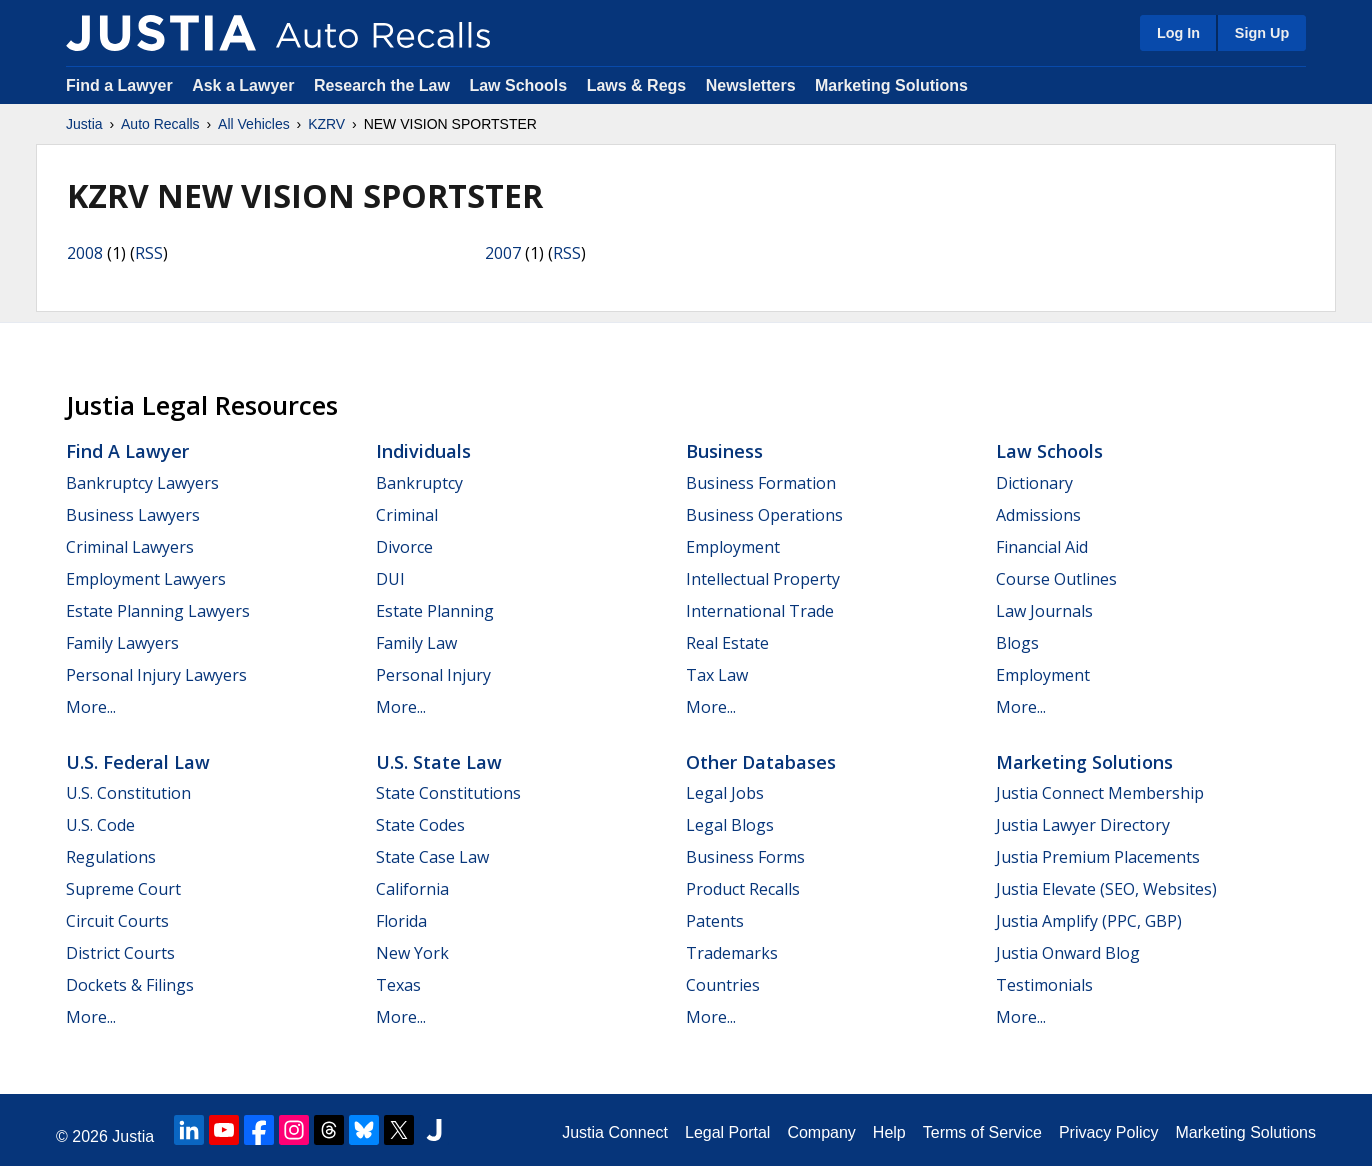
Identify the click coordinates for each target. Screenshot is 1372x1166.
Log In (1178, 33)
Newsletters (751, 85)
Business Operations (764, 515)
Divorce (404, 547)
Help (889, 1132)
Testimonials (1044, 985)
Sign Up (1262, 33)
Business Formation (761, 483)
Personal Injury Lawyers (156, 675)
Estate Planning (435, 611)
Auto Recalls (160, 124)
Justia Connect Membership (1100, 793)
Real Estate (727, 643)
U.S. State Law (439, 762)
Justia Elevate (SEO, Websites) (1106, 889)
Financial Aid (1042, 547)
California (412, 889)
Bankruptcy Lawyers (142, 483)
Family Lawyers (122, 643)
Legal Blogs (730, 825)
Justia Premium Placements (1098, 857)
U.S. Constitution (128, 793)
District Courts (120, 953)
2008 (85, 253)
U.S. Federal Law (138, 762)
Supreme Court (123, 889)
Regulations (111, 857)
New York (412, 953)
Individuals (423, 451)
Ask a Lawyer (245, 85)
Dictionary (1034, 483)
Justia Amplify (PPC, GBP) (1089, 921)
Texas (398, 985)
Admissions (1038, 515)
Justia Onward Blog (1068, 953)
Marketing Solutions (891, 85)
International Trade (760, 611)
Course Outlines (1056, 579)
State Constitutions (448, 793)
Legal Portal (727, 1132)
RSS (149, 253)
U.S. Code (100, 825)
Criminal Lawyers (130, 547)
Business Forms (745, 857)
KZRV (326, 124)
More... (91, 707)
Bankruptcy (419, 483)
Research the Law (382, 85)
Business (724, 451)
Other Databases (761, 762)
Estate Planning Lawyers (158, 611)
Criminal (407, 515)
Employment (733, 547)
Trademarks (732, 953)
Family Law (416, 643)
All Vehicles (254, 124)
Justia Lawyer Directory (1083, 825)
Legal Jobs (725, 793)
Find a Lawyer (119, 85)
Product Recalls (743, 889)
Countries (723, 985)
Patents (715, 921)
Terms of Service (982, 1132)
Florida (401, 921)
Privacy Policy (1109, 1132)
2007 (503, 253)
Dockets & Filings (130, 985)
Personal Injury (433, 675)
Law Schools (518, 85)
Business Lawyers (133, 515)
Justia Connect (615, 1132)
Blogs (1017, 643)
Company (821, 1132)
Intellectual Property (763, 579)
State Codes (420, 825)
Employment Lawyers (146, 579)
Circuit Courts (117, 921)
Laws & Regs (637, 85)
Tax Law (717, 675)
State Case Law (432, 857)
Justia (84, 124)
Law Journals (1044, 611)
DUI (390, 579)
